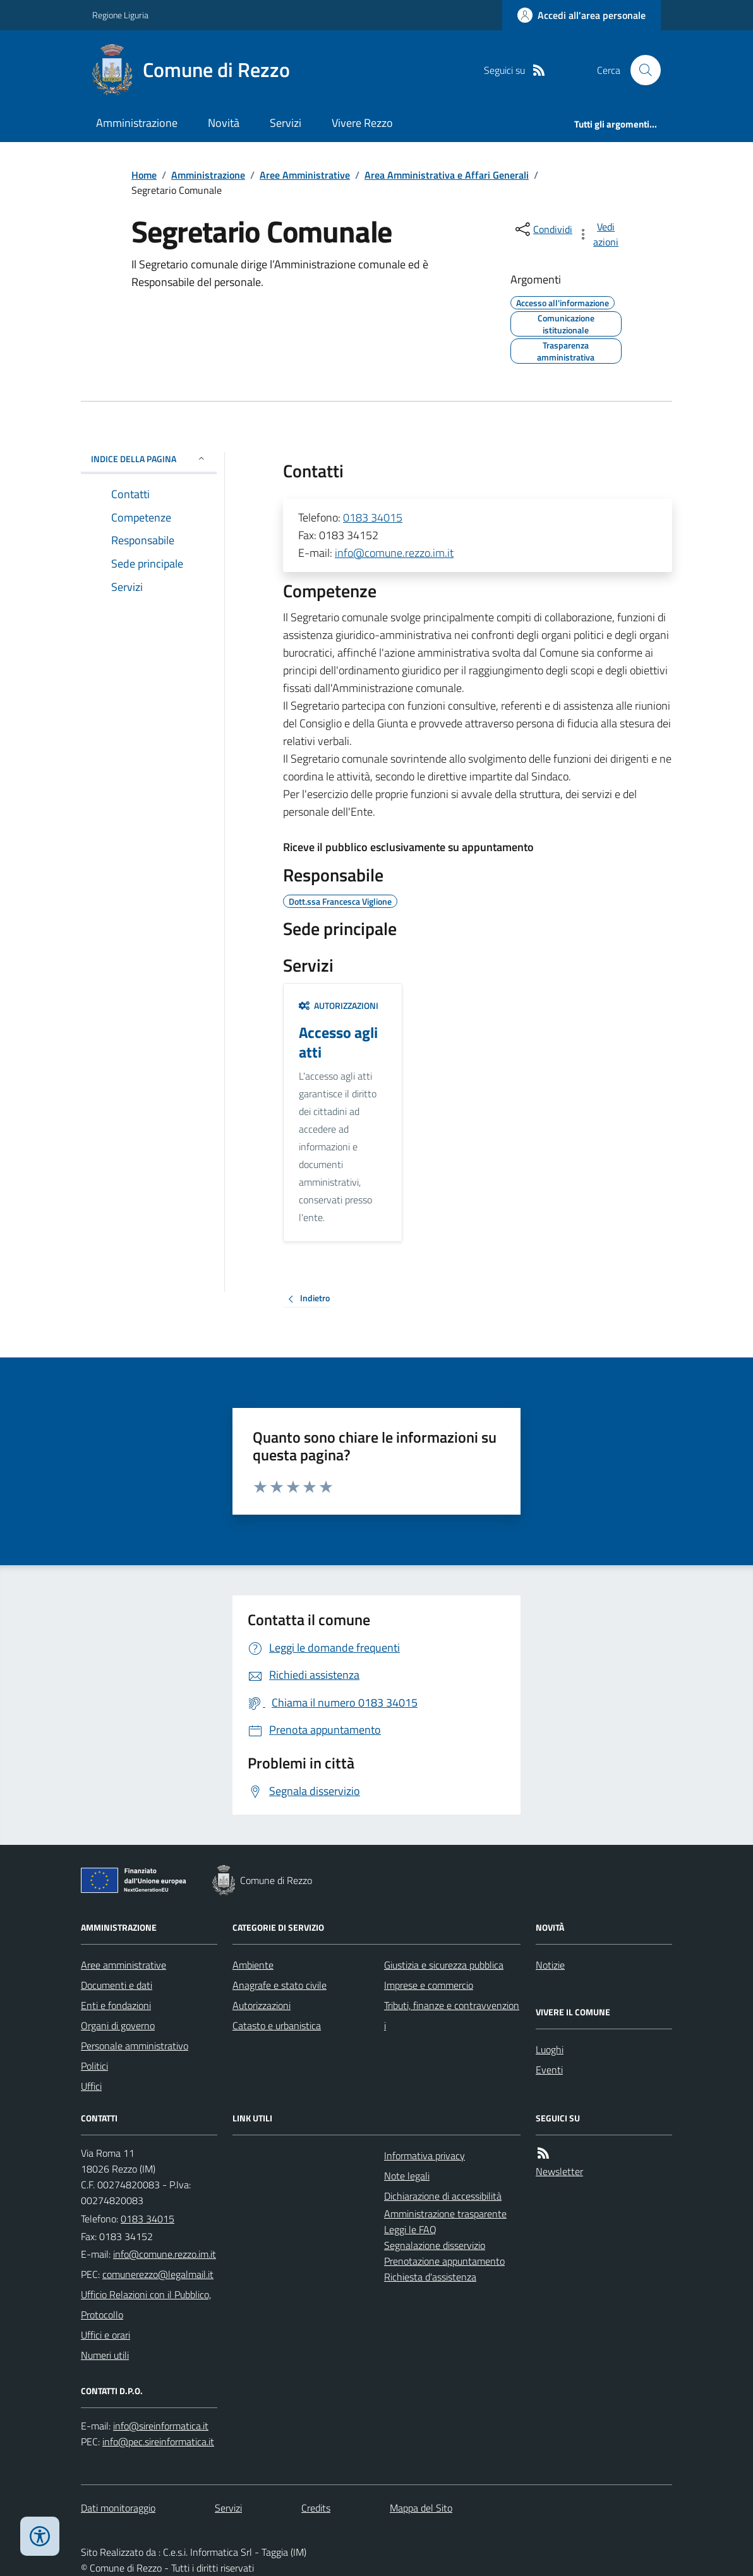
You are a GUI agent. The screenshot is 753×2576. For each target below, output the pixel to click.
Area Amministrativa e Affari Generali (446, 174)
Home (144, 174)
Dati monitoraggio (118, 2507)
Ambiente (253, 1964)
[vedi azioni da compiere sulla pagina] (599, 234)
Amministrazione (137, 122)
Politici (94, 2065)
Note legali (407, 2175)
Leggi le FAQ (410, 2229)
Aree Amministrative (305, 174)
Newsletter (559, 2171)
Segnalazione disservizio (434, 2245)
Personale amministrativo (134, 2045)
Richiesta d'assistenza (430, 2276)
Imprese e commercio (428, 1985)
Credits (315, 2507)
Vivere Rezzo (362, 122)
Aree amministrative (123, 1964)
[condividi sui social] (542, 229)
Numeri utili (105, 2355)
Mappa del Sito (421, 2507)
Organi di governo (118, 2025)
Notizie (550, 1964)
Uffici (91, 2086)
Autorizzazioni (338, 1005)
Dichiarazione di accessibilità (443, 2195)
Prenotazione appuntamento (444, 2261)
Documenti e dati (116, 1985)
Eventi (549, 2069)
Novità (223, 122)
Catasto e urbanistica (276, 2025)
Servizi (285, 122)
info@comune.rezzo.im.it (394, 552)
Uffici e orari (105, 2334)
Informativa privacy (424, 2155)
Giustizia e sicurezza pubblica (443, 1964)
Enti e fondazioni (116, 2005)
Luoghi (549, 2049)
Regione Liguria (120, 14)
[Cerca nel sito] (640, 70)
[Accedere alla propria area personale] (581, 15)
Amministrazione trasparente (445, 2213)
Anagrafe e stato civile (279, 1985)
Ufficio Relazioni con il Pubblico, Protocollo (146, 2304)
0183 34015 (372, 517)
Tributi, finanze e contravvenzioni (451, 2015)
